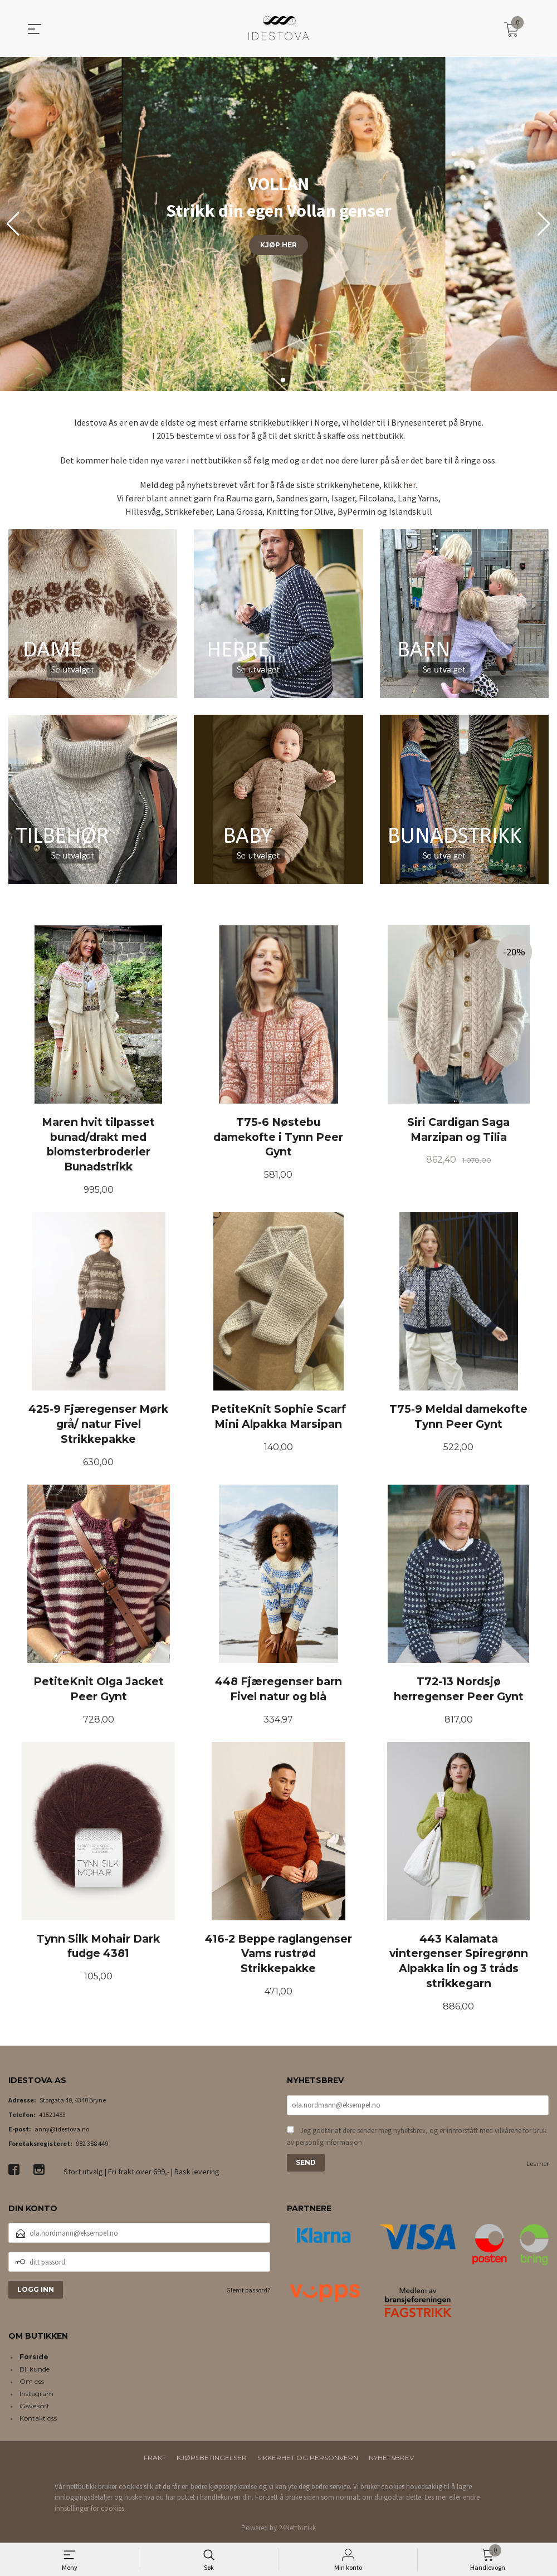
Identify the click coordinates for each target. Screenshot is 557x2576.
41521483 (52, 2114)
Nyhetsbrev (391, 2457)
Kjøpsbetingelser (212, 2457)
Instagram (36, 2393)
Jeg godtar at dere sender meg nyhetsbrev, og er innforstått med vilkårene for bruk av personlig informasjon (416, 2137)
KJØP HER (278, 245)
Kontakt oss (38, 2418)
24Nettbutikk (297, 2528)
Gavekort (34, 2406)
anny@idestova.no (62, 2129)
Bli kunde (34, 2369)
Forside (33, 2357)
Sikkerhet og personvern (307, 2457)
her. (410, 484)
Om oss (31, 2381)
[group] (278, 224)
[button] (543, 224)
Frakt (155, 2457)
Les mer (537, 2163)
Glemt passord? (248, 2290)
